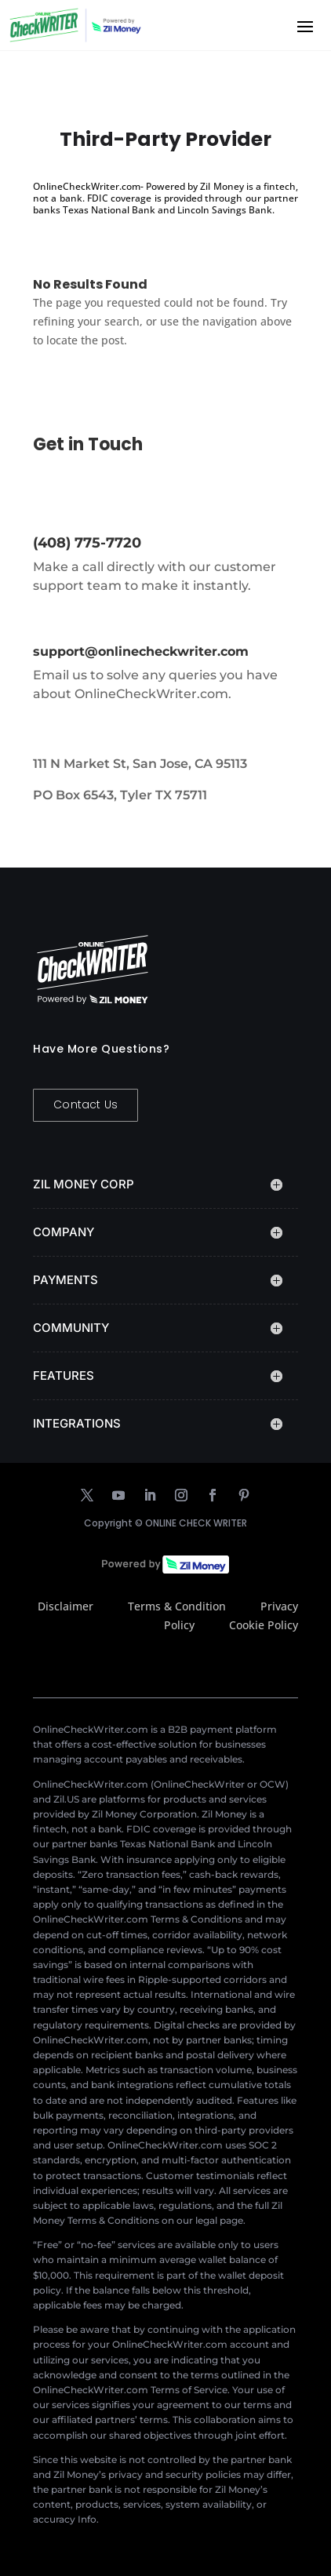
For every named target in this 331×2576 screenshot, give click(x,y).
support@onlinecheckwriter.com (141, 651)
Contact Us (85, 1104)
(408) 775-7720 (87, 542)
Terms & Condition (177, 1606)
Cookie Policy (263, 1624)
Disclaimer (65, 1606)
